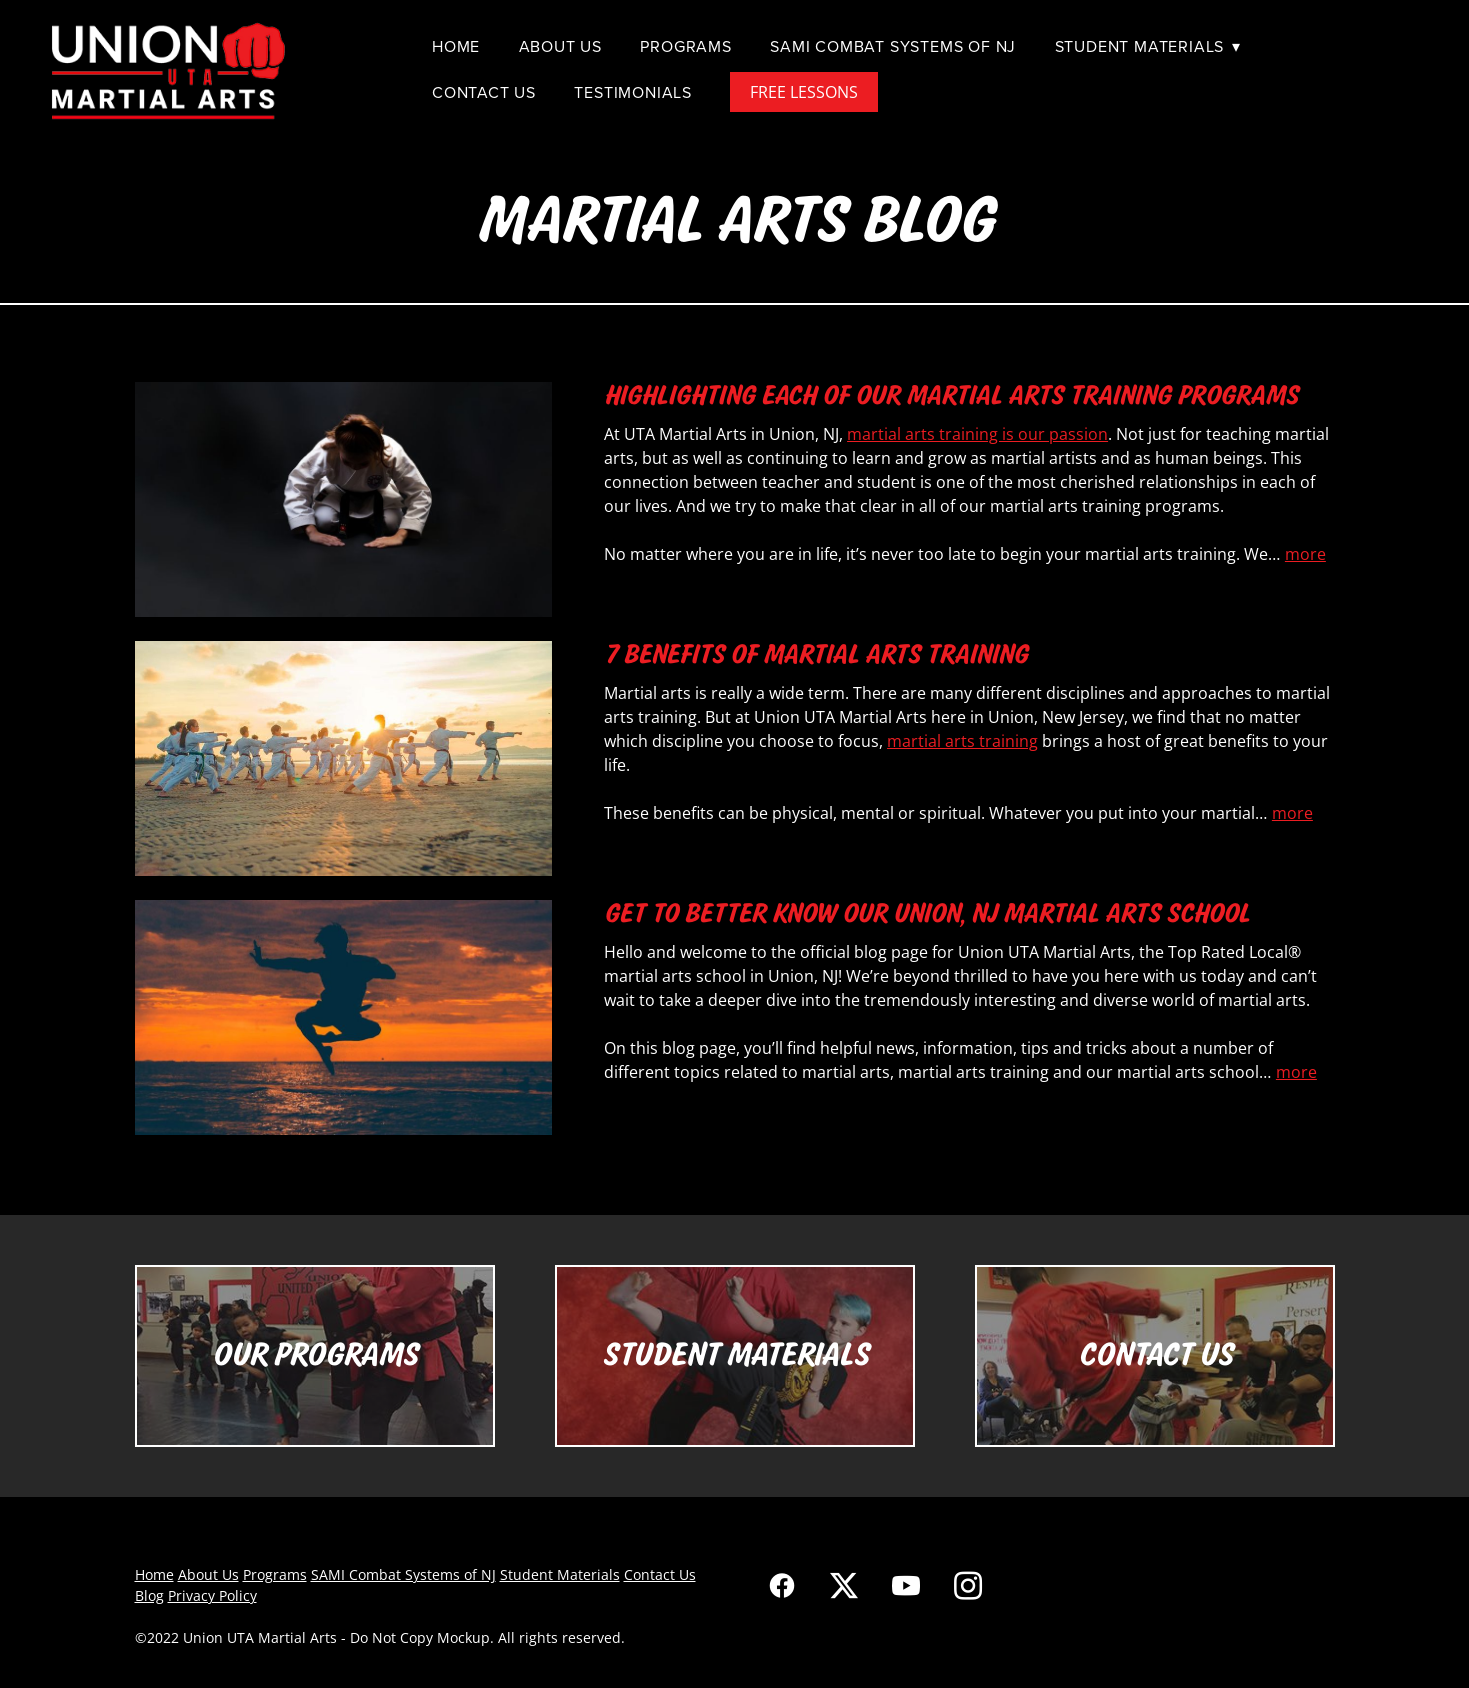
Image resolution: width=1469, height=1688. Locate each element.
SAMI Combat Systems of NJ (893, 46)
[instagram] (968, 1585)
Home (456, 46)
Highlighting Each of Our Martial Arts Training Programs (951, 395)
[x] (844, 1585)
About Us (560, 46)
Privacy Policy (212, 1595)
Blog (149, 1595)
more (1305, 554)
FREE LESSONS (804, 92)
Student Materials (1148, 46)
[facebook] (782, 1585)
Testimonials (633, 92)
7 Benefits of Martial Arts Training (816, 654)
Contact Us (484, 92)
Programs (685, 46)
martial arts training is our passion (977, 434)
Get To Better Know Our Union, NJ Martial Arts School (927, 913)
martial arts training (962, 741)
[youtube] (906, 1585)
